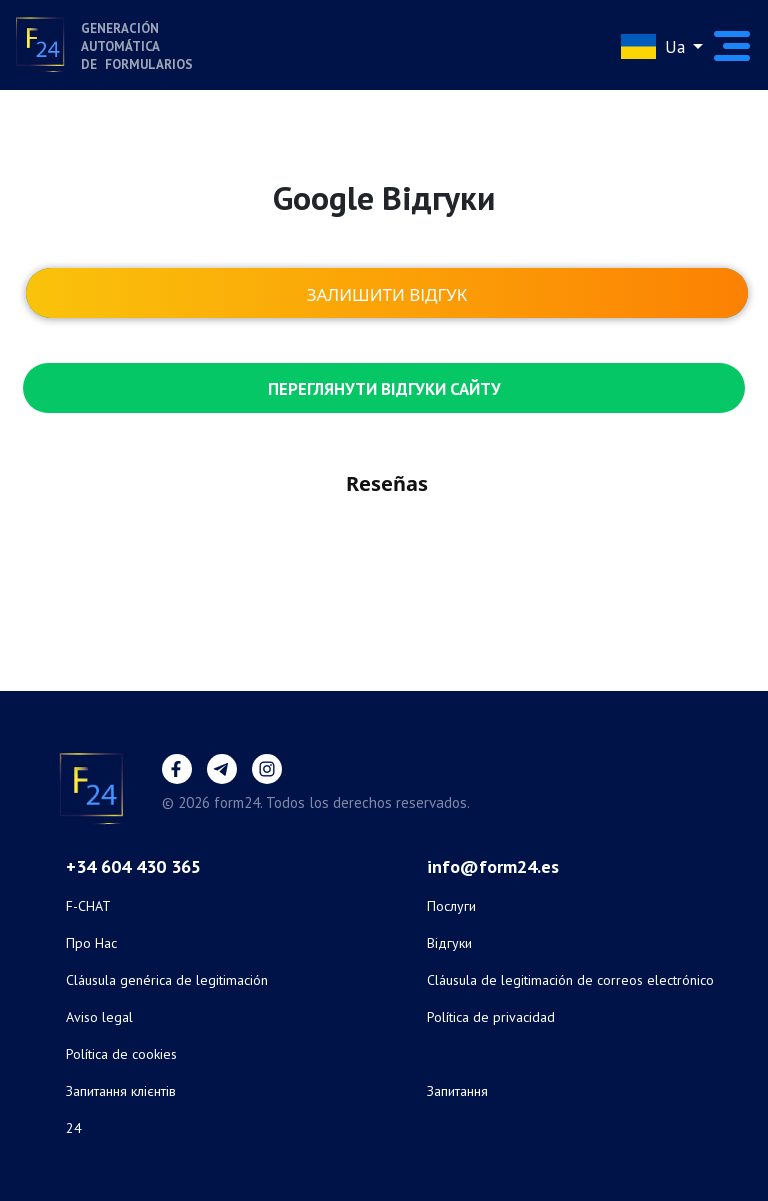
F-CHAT (88, 906)
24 (74, 1128)
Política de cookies (121, 1054)
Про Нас (91, 943)
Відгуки (449, 943)
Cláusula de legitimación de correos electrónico (570, 980)
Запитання (457, 1091)
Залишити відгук (387, 294)
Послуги (451, 906)
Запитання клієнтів (121, 1091)
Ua (655, 46)
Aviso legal (99, 1017)
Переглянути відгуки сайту (384, 389)
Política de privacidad (491, 1017)
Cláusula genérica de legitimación (167, 980)
